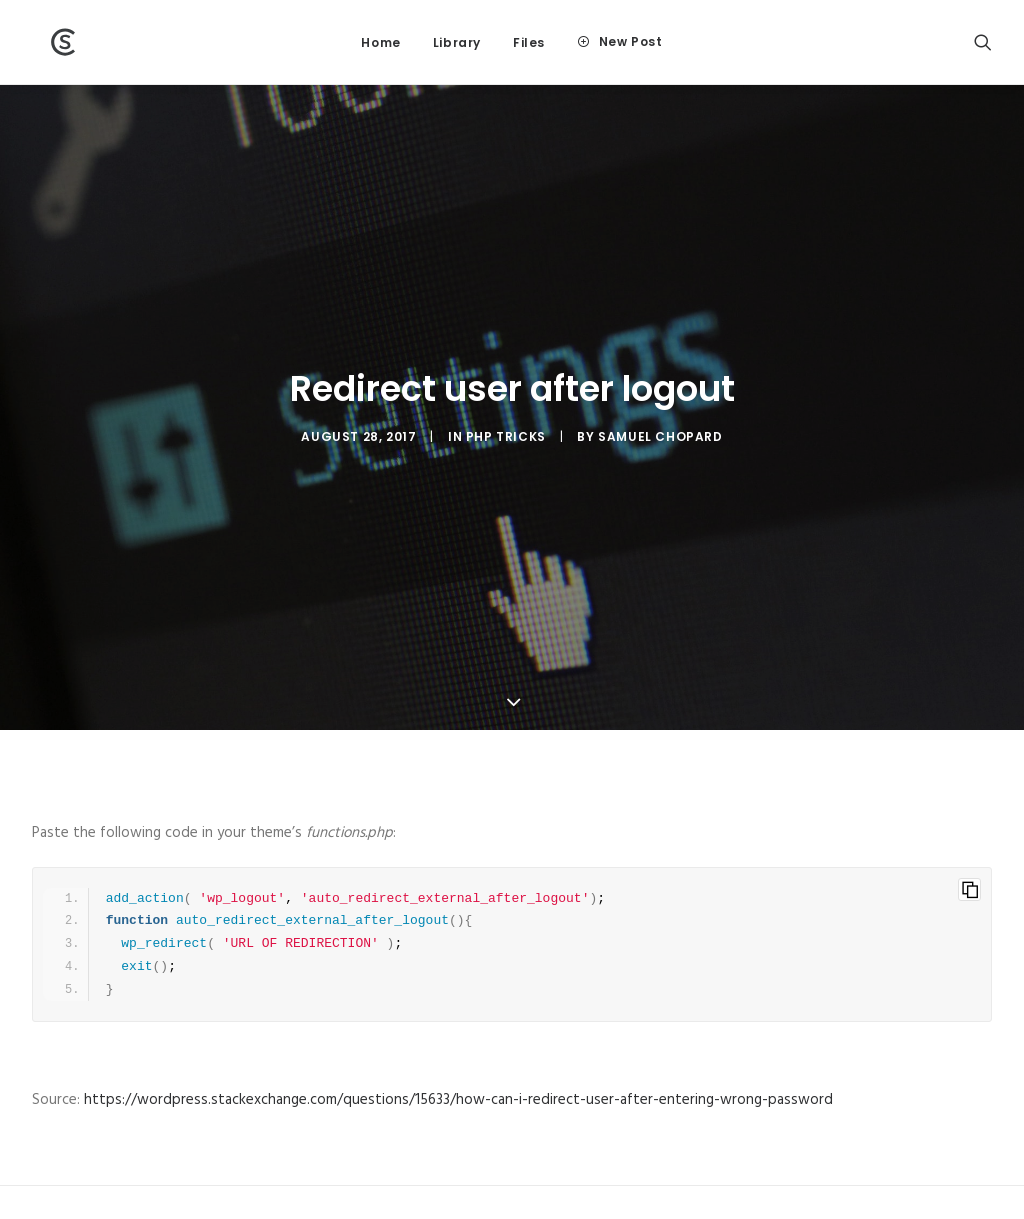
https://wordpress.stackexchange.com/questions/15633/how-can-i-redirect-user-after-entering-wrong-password (458, 1036)
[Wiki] (47, 42)
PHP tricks (506, 404)
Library (457, 42)
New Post (631, 41)
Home (380, 42)
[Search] (983, 42)
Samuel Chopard (660, 404)
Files (529, 42)
